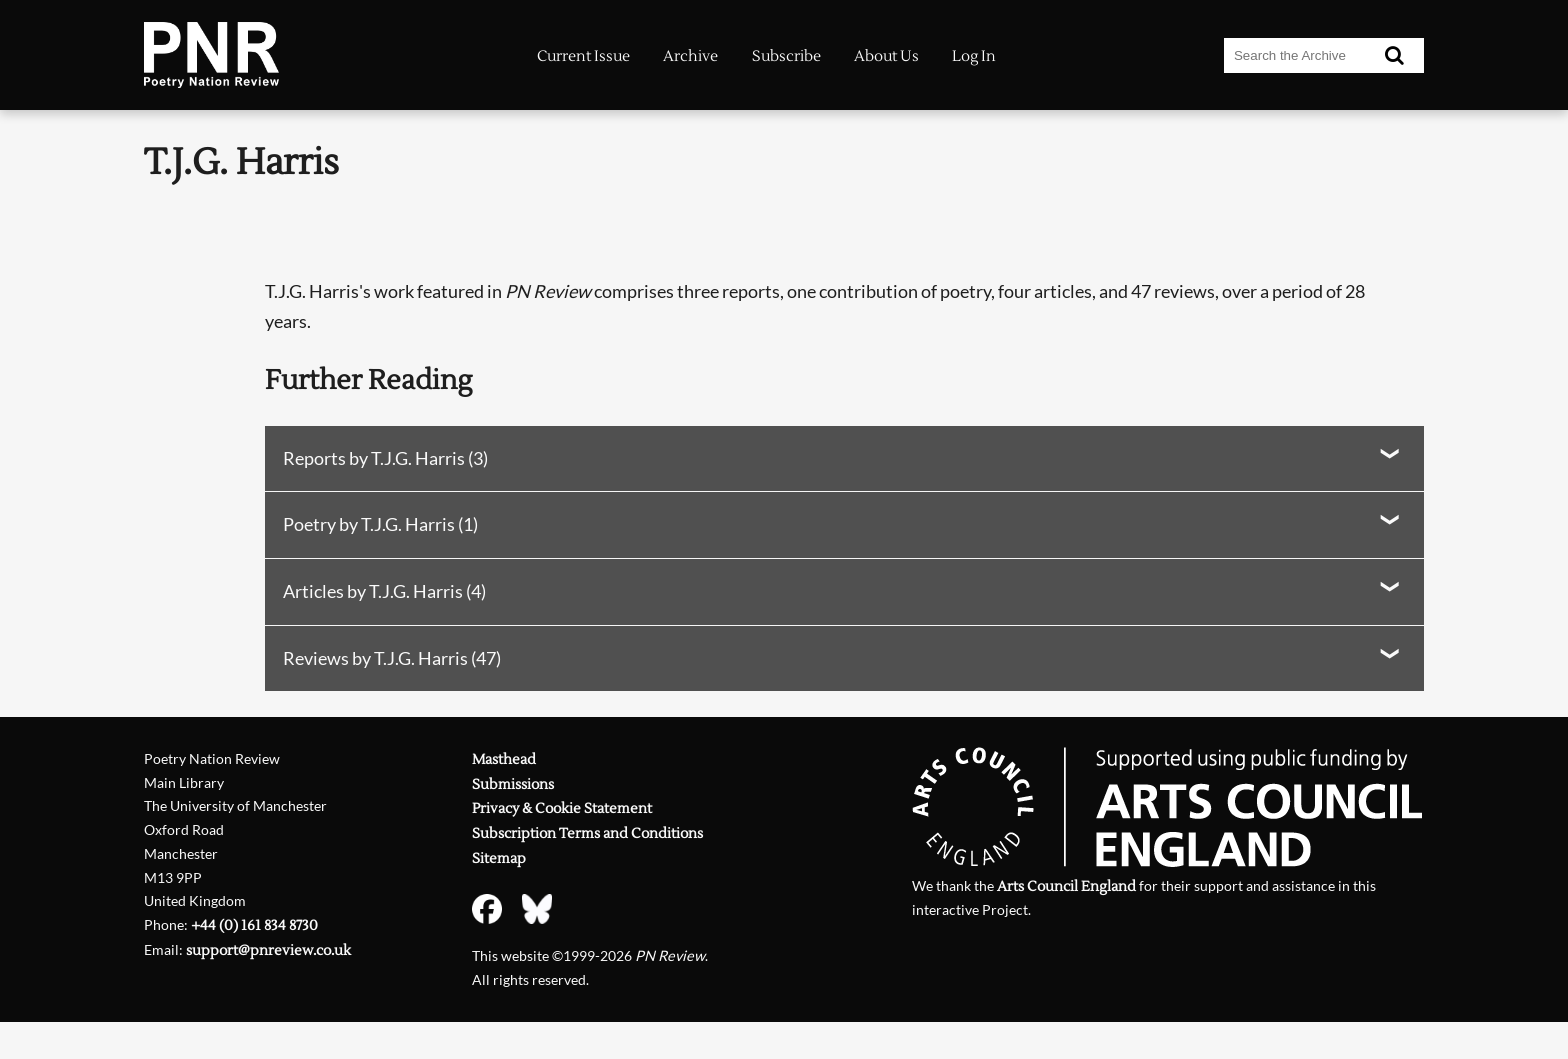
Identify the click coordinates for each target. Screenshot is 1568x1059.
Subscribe (786, 56)
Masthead (504, 759)
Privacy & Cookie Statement (562, 808)
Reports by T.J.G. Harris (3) (385, 458)
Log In (974, 56)
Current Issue (583, 56)
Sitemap (499, 858)
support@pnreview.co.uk (268, 950)
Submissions (513, 784)
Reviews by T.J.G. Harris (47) (392, 658)
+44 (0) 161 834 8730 (254, 925)
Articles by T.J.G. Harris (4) (384, 591)
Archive (690, 56)
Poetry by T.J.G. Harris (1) (380, 524)
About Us (886, 56)
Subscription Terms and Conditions (587, 833)
